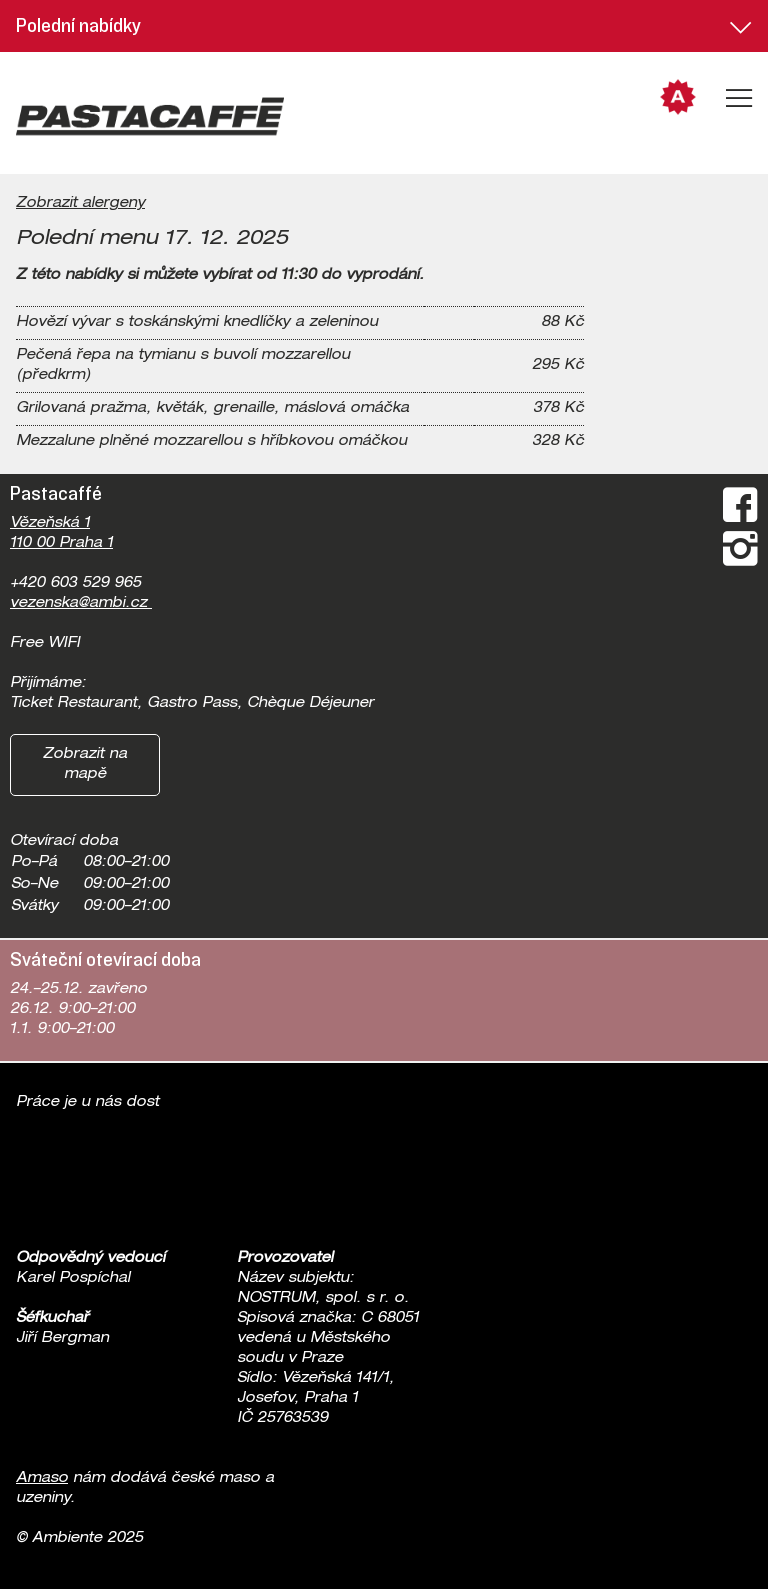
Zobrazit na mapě (85, 765)
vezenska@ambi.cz (81, 604)
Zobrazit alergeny (80, 204)
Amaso (42, 1479)
